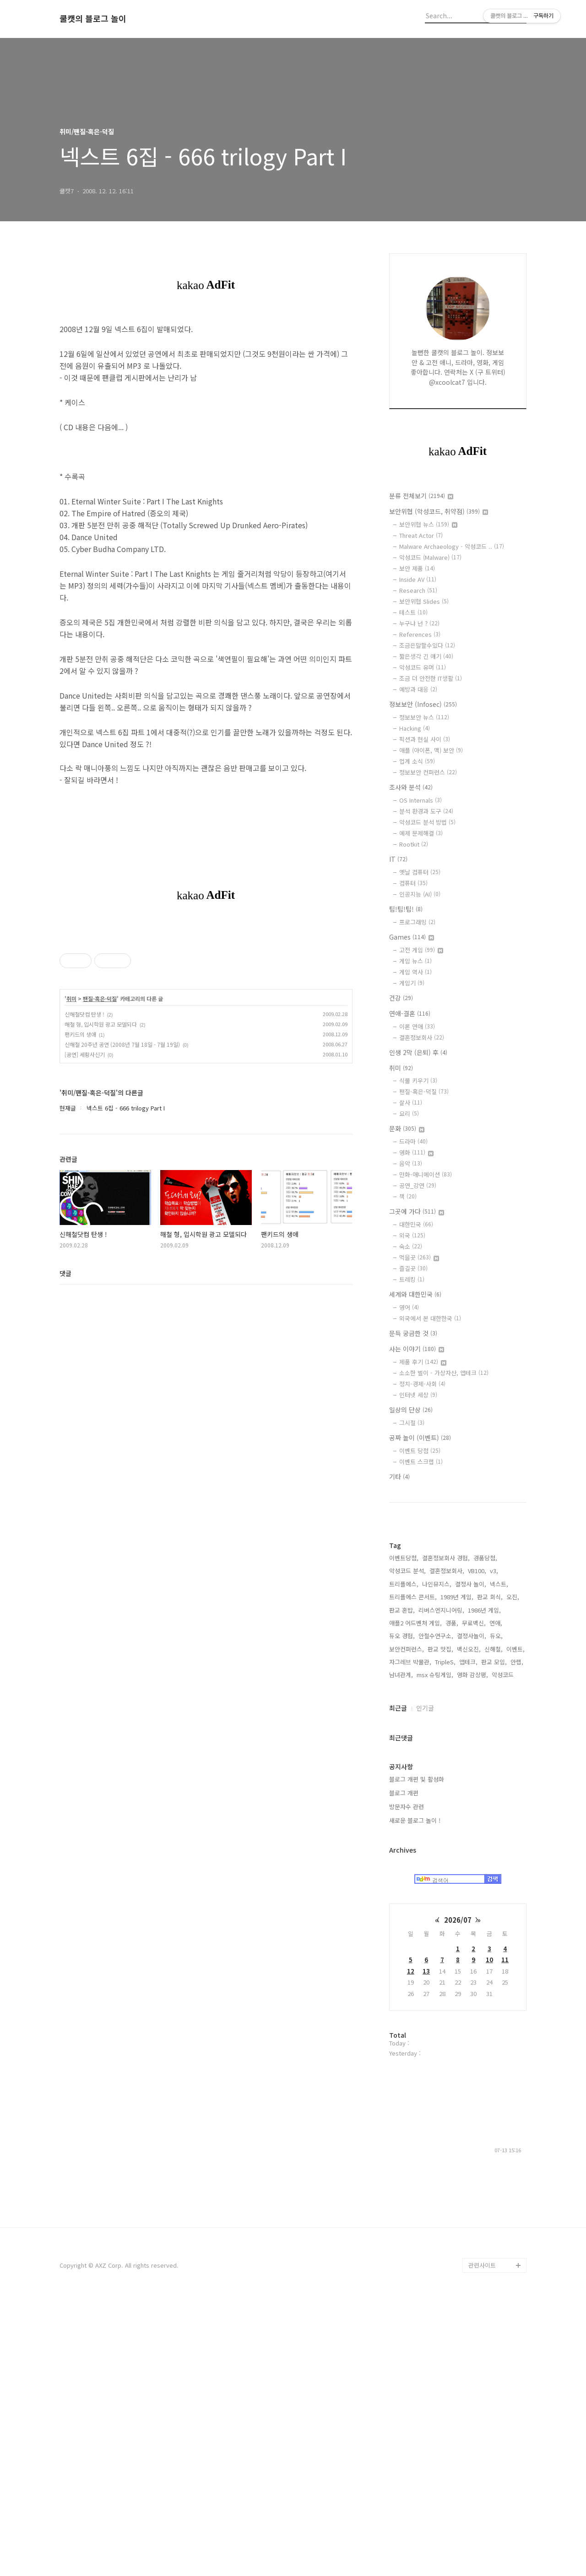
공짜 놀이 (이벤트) (420, 1437)
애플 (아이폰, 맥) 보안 (431, 750)
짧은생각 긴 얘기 (426, 656)
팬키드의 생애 (80, 1034)
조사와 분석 (411, 787)
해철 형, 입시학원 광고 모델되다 (101, 1024)
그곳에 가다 (416, 1211)
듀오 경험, (402, 1910)
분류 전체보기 (421, 495)
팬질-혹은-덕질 (100, 998)
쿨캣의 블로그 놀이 (93, 19)
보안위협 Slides (424, 601)
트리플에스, (403, 1858)
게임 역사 (415, 972)
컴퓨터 (413, 883)
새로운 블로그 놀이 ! (414, 2095)
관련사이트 (482, 2540)
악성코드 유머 (422, 667)
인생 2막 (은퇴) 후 (418, 1052)
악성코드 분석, (407, 1845)
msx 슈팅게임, (435, 1949)
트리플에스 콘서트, (413, 1871)
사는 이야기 (416, 1348)
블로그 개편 (403, 2067)
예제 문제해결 (421, 833)
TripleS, (445, 1936)
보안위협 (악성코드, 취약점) (438, 511)
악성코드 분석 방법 (427, 822)
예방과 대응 (418, 689)
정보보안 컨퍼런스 (428, 772)
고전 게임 (421, 950)
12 (410, 2246)
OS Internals (420, 800)
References (419, 634)
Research (418, 590)
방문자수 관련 (406, 2081)
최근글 (398, 1982)
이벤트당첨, (403, 1832)
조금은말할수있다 (427, 645)
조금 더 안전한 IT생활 (430, 678)
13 (426, 2246)
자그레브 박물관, (410, 1936)
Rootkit (413, 844)
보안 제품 (417, 568)
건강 (401, 997)
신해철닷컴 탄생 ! (84, 1014)
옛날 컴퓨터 (419, 872)
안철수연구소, (435, 1910)
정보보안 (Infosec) (423, 704)
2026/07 (458, 2194)
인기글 (425, 1982)
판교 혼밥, (402, 1885)
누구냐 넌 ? (419, 623)
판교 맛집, (440, 1924)
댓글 (65, 1273)
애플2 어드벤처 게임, (415, 1897)
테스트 (413, 612)
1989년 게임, (456, 1871)
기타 (399, 1476)
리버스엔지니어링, (441, 1885)
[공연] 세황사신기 (85, 1054)
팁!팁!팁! (406, 908)
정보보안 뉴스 (424, 717)
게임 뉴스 (415, 961)
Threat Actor (421, 535)
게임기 (411, 983)
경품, (451, 1897)
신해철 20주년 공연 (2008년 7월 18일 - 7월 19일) (122, 1044)
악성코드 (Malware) (430, 557)
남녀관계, (401, 1949)
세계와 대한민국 (415, 1294)
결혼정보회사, (446, 1845)
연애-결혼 (409, 1013)
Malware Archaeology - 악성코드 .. (451, 546)
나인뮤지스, (436, 1858)
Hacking (414, 728)
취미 (71, 998)
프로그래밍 (417, 922)
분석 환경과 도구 (426, 811)
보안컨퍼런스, (406, 1924)
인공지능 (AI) (419, 894)
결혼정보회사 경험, (446, 1832)
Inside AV (417, 579)
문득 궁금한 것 (413, 1333)
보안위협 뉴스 (428, 524)
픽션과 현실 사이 (424, 739)
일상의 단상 (411, 1409)
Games (411, 936)
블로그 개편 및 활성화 (416, 2054)
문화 (406, 1128)
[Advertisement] (457, 1658)
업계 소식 (417, 761)
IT (398, 859)
